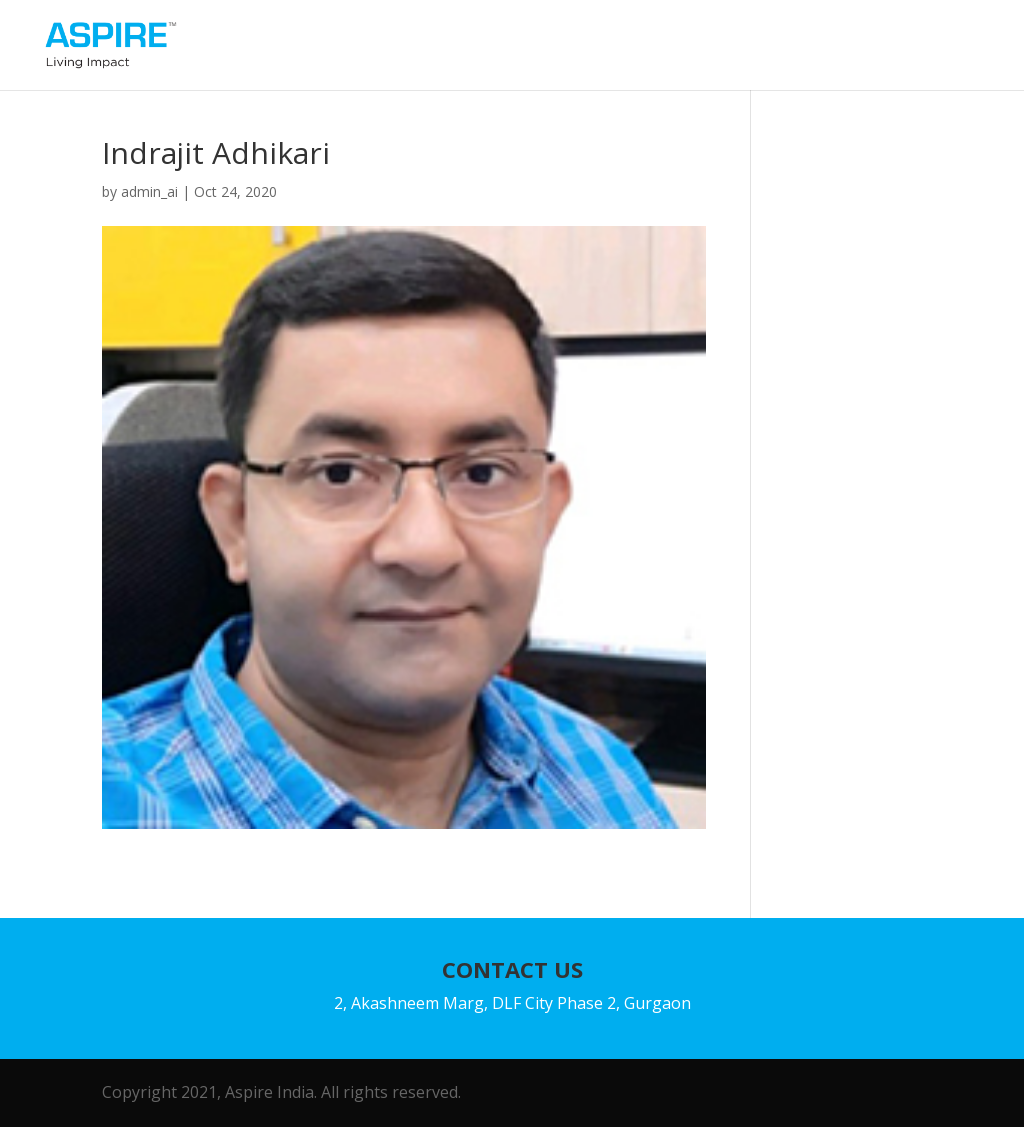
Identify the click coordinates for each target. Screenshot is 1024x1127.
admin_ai (149, 191)
